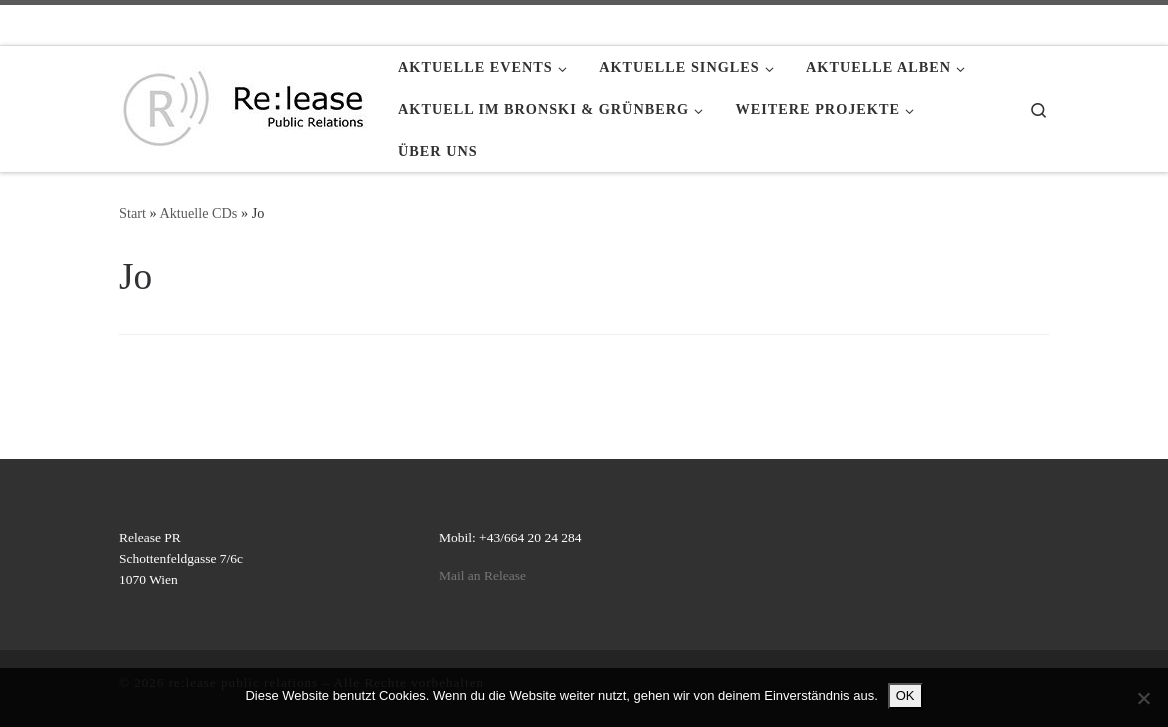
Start (132, 213)
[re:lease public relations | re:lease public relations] (243, 105)
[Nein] (1143, 698)
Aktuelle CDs (198, 213)
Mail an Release (482, 575)
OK (905, 695)
